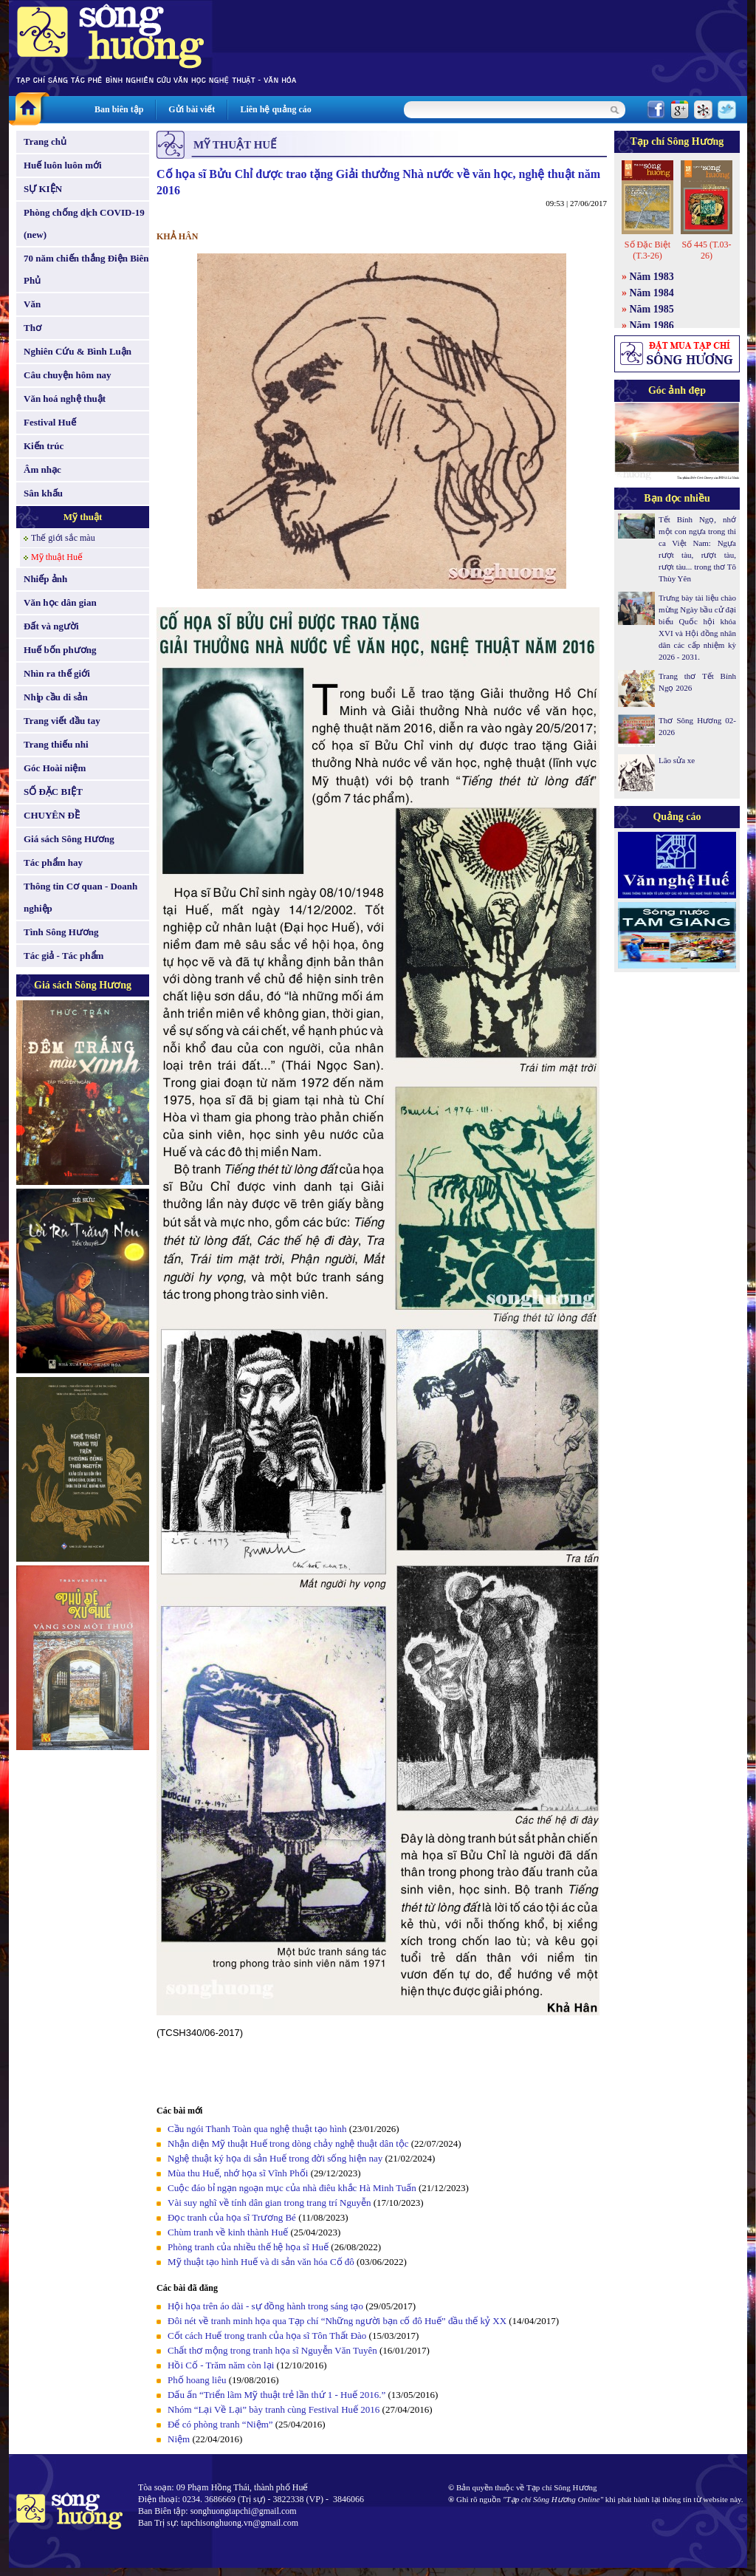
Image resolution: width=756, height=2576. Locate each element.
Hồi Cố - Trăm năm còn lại (221, 2365)
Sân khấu (43, 493)
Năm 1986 (652, 325)
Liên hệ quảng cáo (275, 109)
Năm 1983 (652, 276)
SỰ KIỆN (43, 188)
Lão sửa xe (677, 760)
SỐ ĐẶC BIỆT (53, 791)
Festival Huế (50, 422)
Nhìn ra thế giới (57, 673)
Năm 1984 (652, 292)
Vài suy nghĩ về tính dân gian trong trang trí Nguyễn (269, 2202)
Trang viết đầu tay (62, 720)
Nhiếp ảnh (45, 578)
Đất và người (51, 626)
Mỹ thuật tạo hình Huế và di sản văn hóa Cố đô (261, 2261)
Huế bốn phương (60, 649)
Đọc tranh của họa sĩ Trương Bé (232, 2217)
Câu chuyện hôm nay (67, 374)
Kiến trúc (43, 445)
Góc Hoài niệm (55, 767)
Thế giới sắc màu (63, 538)
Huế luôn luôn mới (63, 165)
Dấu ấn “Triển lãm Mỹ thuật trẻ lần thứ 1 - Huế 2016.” (276, 2394)
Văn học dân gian (60, 602)
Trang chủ (45, 141)
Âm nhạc (42, 469)
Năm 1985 (652, 309)
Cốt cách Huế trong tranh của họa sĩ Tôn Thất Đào (267, 2335)
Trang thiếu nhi (56, 744)
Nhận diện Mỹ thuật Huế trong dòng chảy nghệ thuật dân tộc (288, 2143)
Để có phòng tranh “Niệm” (220, 2424)
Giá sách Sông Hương (69, 838)
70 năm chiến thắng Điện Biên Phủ (86, 269)
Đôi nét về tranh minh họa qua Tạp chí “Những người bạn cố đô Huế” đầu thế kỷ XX (337, 2320)
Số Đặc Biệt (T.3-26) (647, 250)
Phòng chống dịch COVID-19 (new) (84, 223)
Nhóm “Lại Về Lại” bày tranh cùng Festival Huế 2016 (273, 2409)
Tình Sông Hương (61, 931)
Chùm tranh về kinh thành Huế (228, 2232)
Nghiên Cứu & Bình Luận (77, 351)
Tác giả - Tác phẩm (63, 955)
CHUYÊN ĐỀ (52, 815)
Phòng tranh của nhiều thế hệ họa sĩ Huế (248, 2246)
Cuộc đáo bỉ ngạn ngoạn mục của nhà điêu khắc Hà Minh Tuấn (292, 2187)
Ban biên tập (118, 109)
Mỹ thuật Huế (57, 557)
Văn (32, 304)
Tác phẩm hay (53, 862)
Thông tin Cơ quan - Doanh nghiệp (80, 897)
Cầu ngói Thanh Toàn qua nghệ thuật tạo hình (257, 2128)
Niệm (179, 2439)
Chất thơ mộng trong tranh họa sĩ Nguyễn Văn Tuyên (272, 2350)
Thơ (32, 327)
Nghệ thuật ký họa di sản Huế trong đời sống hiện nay (275, 2158)
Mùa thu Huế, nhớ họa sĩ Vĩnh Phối (238, 2173)
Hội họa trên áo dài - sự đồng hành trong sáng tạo (265, 2306)
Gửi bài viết (191, 109)
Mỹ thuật (83, 516)
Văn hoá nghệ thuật (65, 398)
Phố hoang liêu (197, 2379)
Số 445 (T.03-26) (706, 250)
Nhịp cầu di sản (56, 697)
